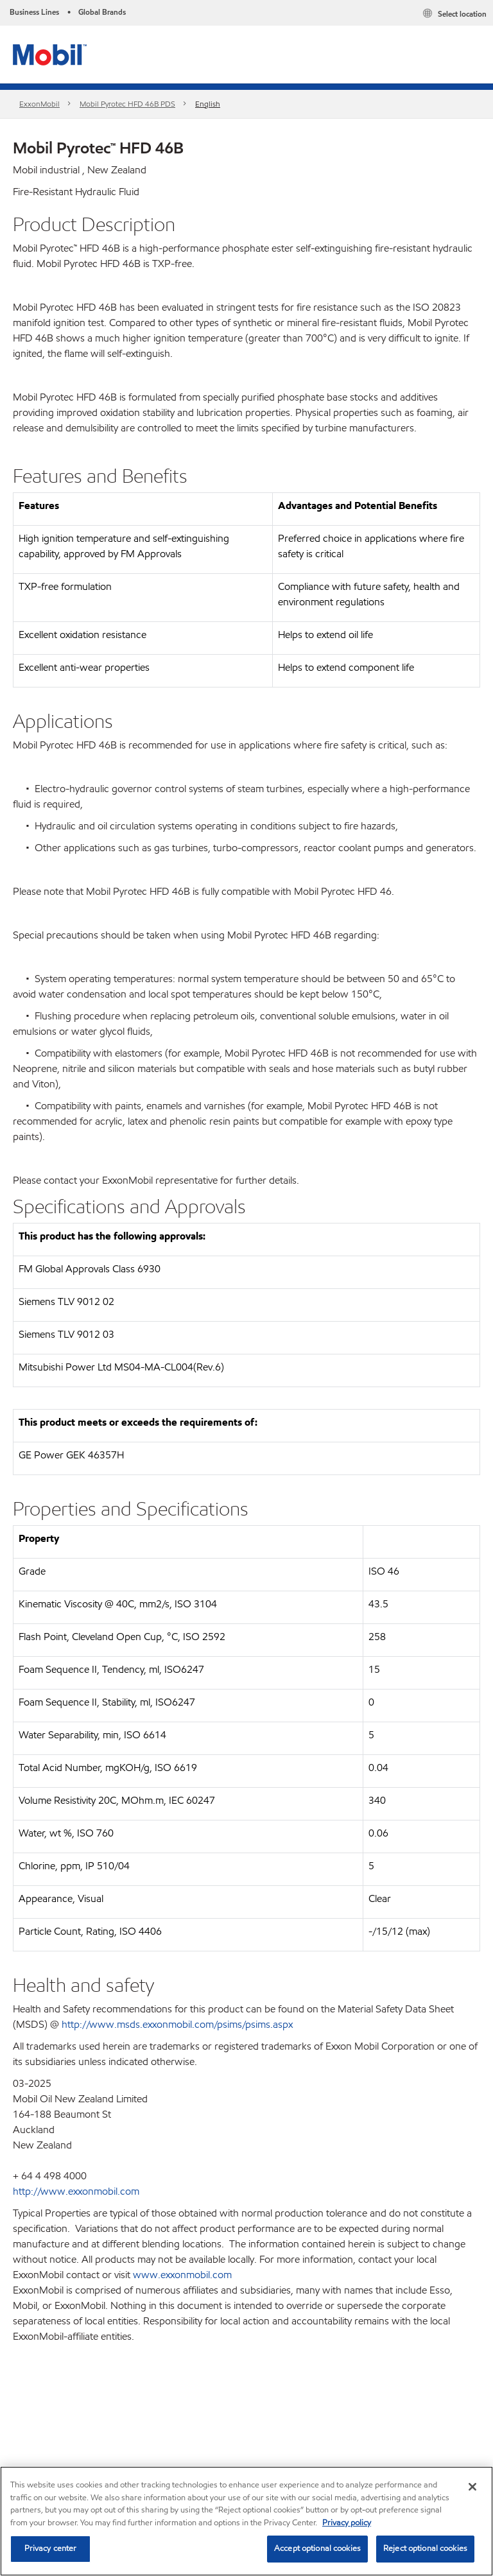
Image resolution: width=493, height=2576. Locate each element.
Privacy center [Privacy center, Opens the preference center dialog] (50, 2548)
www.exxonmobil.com (182, 2274)
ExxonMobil (39, 103)
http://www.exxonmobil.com (76, 2191)
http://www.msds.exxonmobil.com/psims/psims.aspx (177, 2024)
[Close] (472, 2487)
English (207, 103)
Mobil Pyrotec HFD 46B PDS (127, 103)
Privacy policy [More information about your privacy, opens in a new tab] (346, 2522)
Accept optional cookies (317, 2548)
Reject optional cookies (425, 2548)
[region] (246, 2521)
